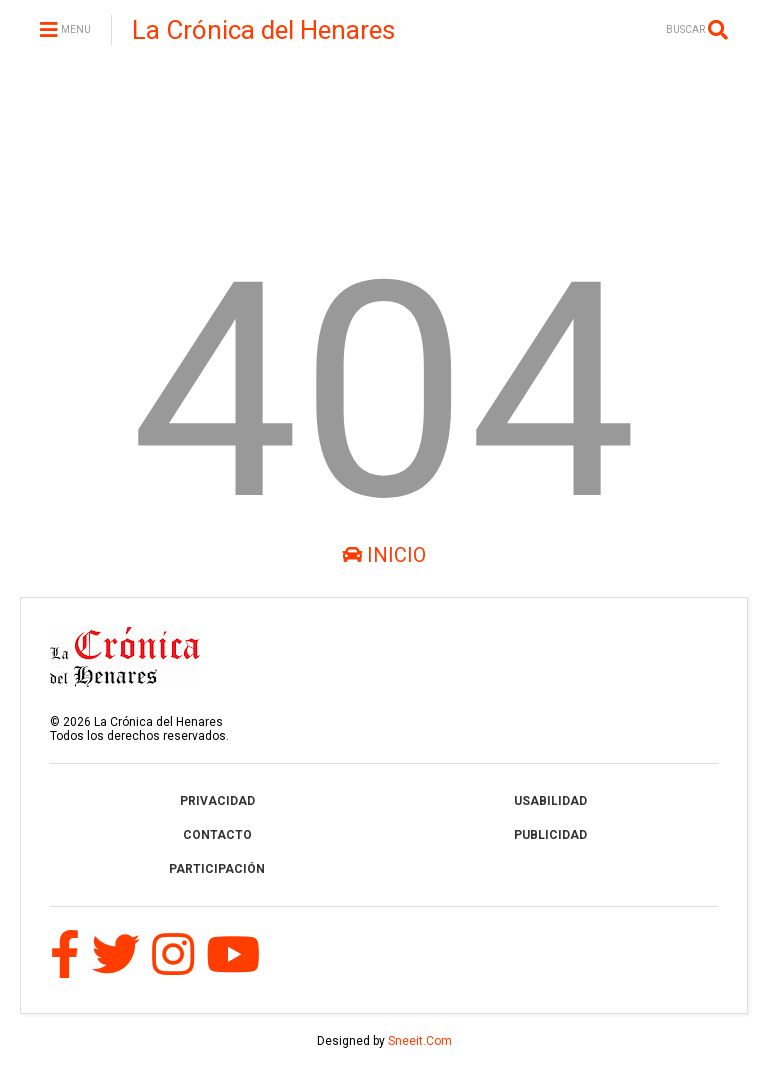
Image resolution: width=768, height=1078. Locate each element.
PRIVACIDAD (217, 801)
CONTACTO (217, 835)
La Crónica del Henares (263, 30)
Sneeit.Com (420, 1041)
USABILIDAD (550, 801)
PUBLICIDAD (550, 835)
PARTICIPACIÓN (217, 869)
